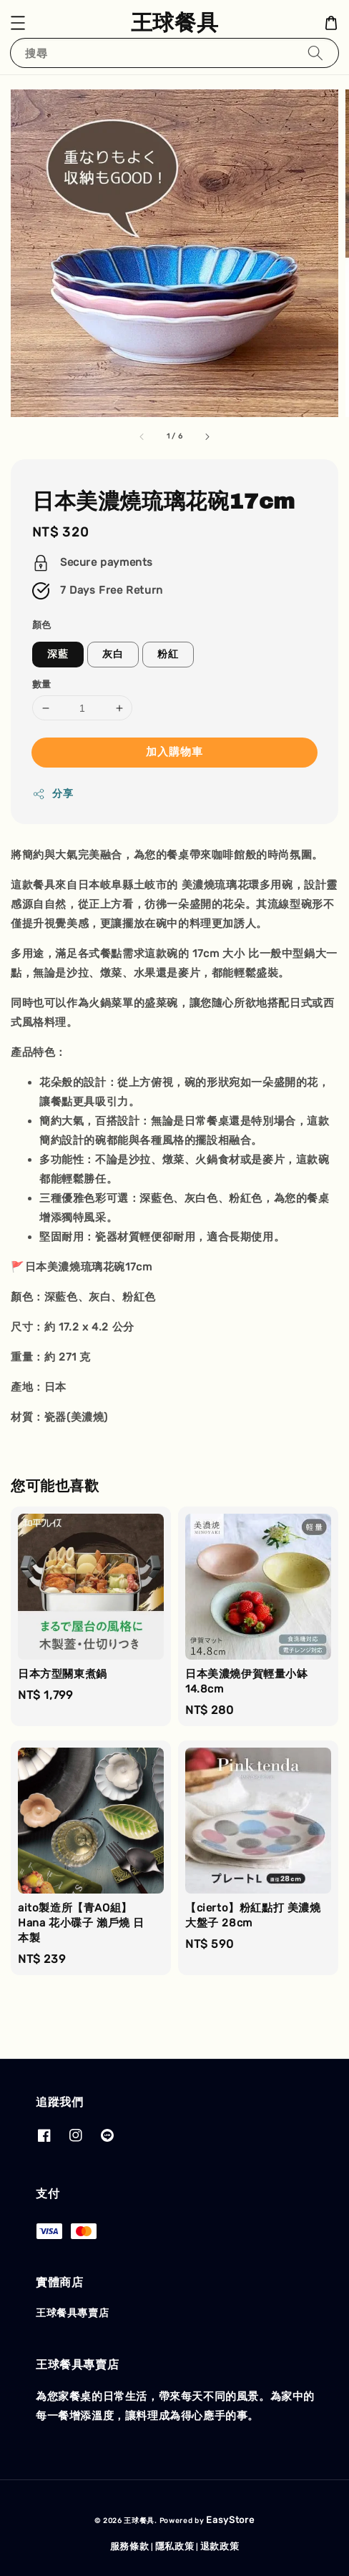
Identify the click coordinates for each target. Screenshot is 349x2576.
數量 (41, 684)
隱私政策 (175, 2546)
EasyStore (230, 2519)
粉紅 (168, 654)
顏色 (41, 624)
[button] (18, 23)
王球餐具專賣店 (72, 2313)
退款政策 (220, 2546)
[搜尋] (315, 53)
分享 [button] (52, 794)
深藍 (58, 654)
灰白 (113, 654)
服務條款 (129, 2546)
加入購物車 (174, 751)
